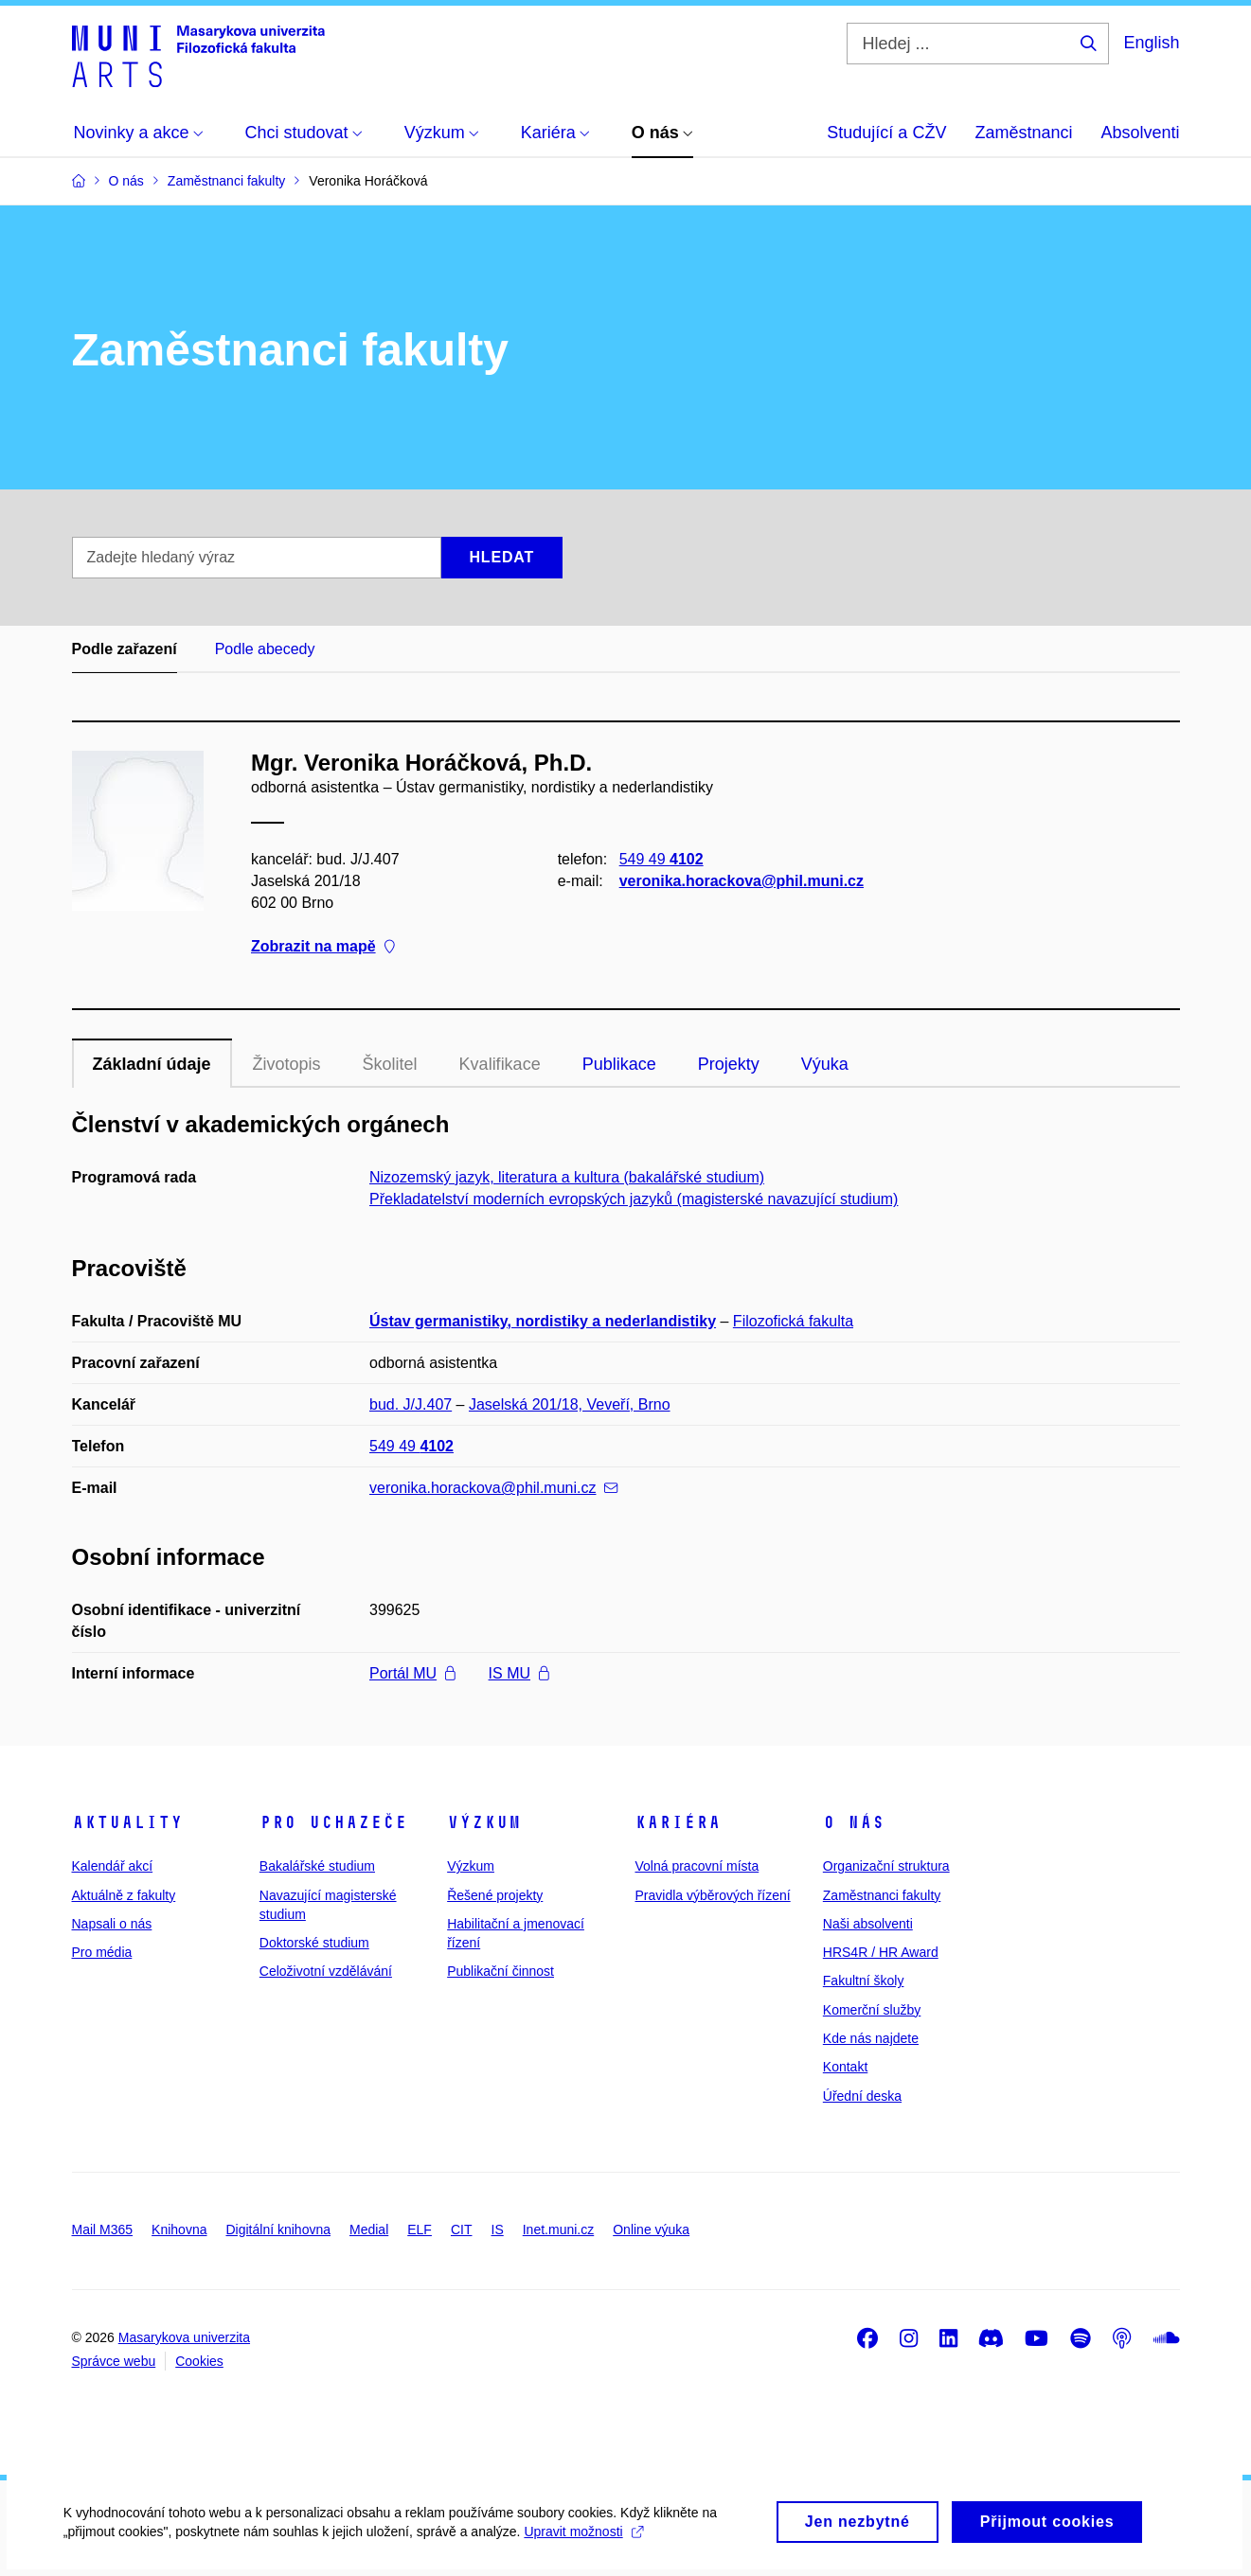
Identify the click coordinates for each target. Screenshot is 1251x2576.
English (1151, 42)
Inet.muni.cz (558, 2229)
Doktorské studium (314, 1942)
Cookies (199, 2361)
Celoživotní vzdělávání (325, 1971)
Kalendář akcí (112, 1866)
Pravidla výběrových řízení (712, 1895)
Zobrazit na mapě (323, 947)
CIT (462, 2229)
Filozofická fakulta (793, 1321)
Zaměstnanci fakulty (882, 1895)
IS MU (519, 1673)
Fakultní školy (863, 1980)
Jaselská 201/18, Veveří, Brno (569, 1404)
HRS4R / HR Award (880, 1952)
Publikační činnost (500, 1971)
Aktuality (127, 1822)
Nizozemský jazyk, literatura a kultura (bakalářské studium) (566, 1177)
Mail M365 (103, 2229)
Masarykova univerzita (184, 2337)
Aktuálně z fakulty (124, 1895)
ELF (419, 2229)
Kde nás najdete (871, 2038)
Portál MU (412, 1673)
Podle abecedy (265, 649)
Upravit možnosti (586, 2543)
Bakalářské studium (317, 1866)
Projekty (729, 1064)
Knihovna (179, 2229)
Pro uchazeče (333, 1822)
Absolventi (1139, 132)
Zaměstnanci (1023, 132)
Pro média (102, 1952)
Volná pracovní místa (696, 1866)
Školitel (390, 1064)
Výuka (825, 1064)
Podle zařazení (124, 649)
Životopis (287, 1064)
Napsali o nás (112, 1923)
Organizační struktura (886, 1866)
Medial (368, 2229)
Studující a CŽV (886, 132)
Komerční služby (871, 2009)
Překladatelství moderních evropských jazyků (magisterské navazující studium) (633, 1199)
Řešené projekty (495, 1895)
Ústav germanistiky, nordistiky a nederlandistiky (542, 1321)
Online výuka (651, 2229)
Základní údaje (152, 1064)
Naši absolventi (868, 1923)
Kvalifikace (500, 1064)
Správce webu (114, 2361)
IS (497, 2229)
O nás (854, 1822)
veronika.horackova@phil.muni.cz (740, 881)
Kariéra (677, 1822)
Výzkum (484, 1822)
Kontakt (845, 2066)
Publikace (619, 1064)
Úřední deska (862, 2096)
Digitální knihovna (278, 2229)
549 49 (660, 859)
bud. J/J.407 (410, 1404)
